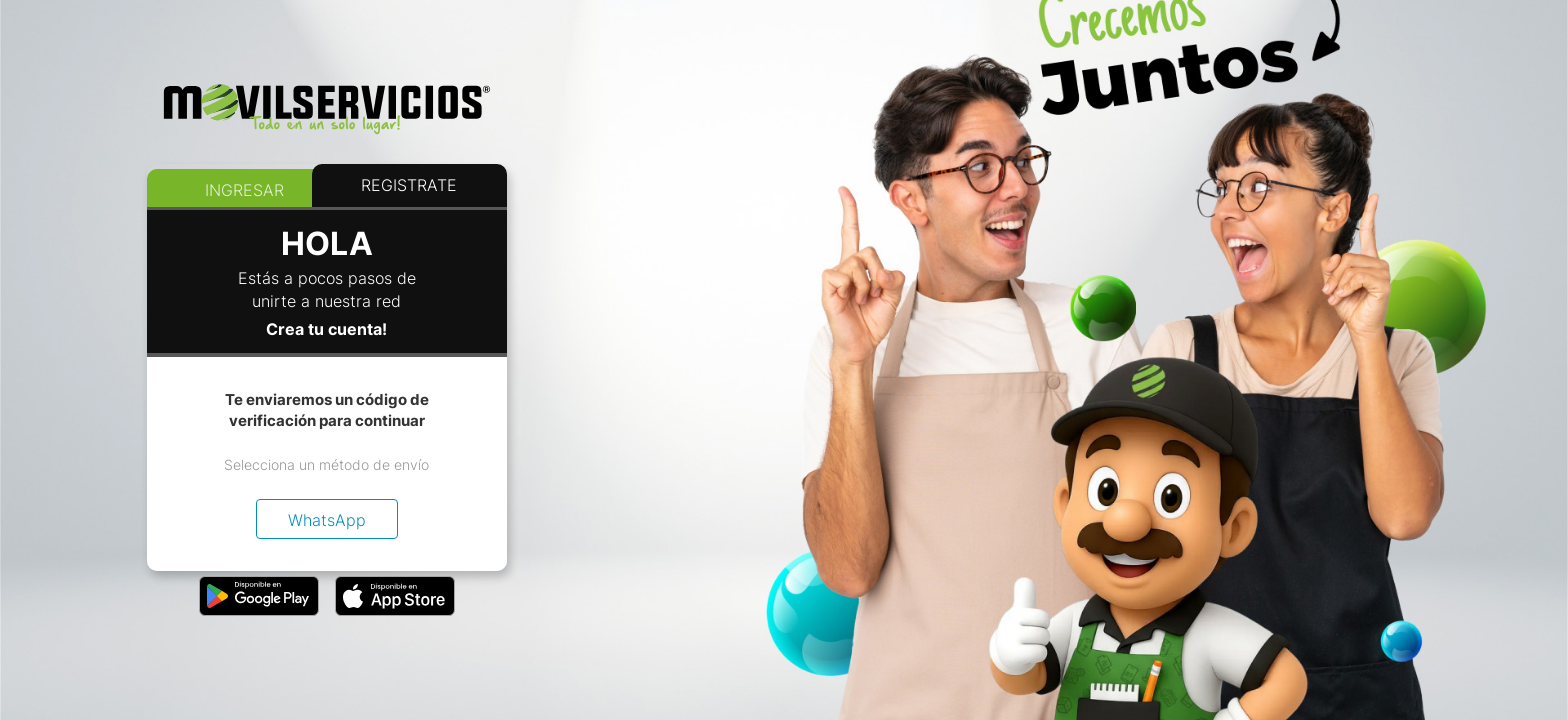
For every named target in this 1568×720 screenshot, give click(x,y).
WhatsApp (327, 520)
